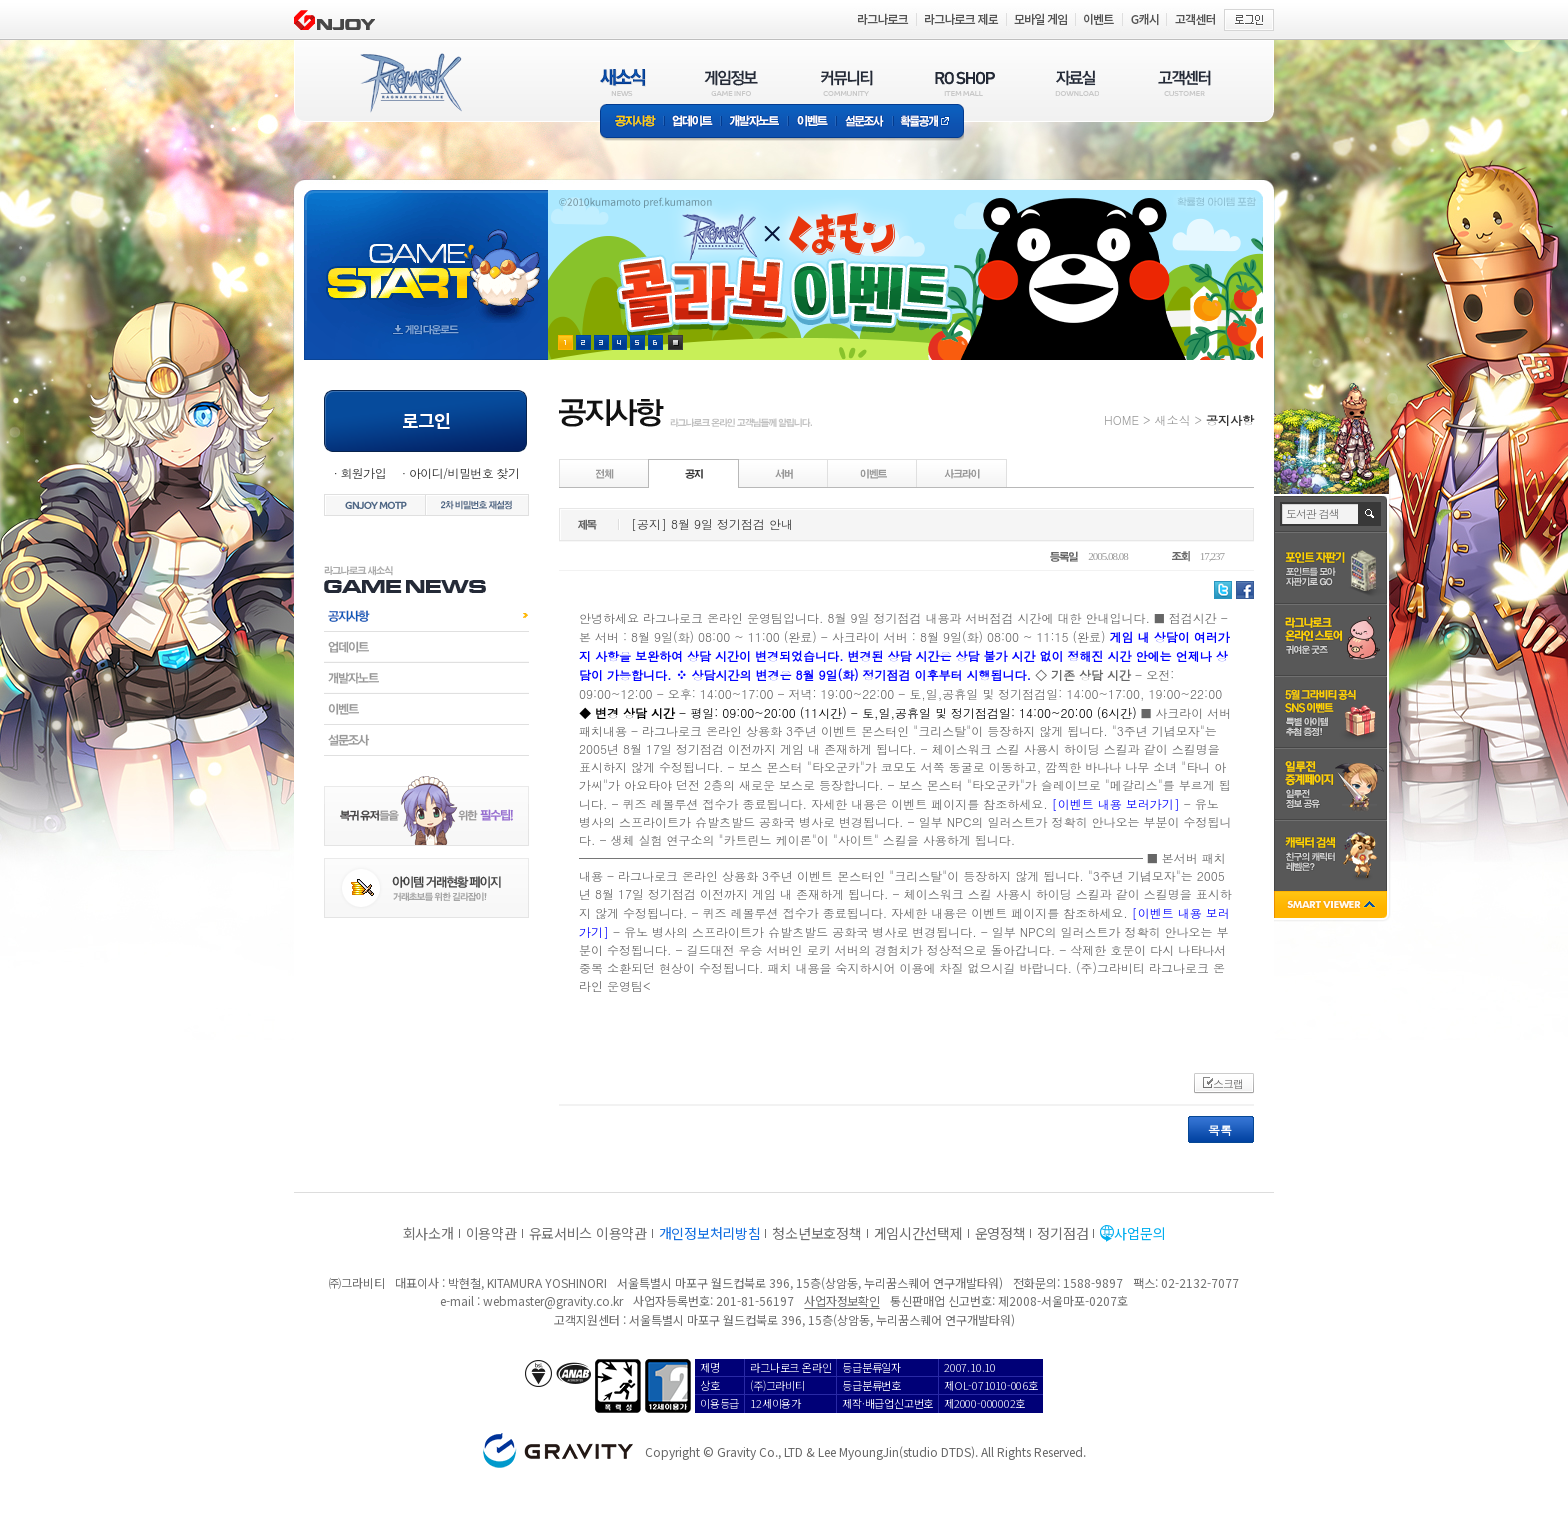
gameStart (426, 256)
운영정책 (1000, 1233)
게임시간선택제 (918, 1233)
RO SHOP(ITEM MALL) (965, 82)
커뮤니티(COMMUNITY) (847, 82)
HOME (1121, 419)
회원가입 (363, 472)
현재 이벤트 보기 (675, 342)
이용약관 (491, 1233)
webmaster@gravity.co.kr (553, 1300)
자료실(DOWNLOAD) (1076, 82)
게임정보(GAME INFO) (731, 82)
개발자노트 (754, 122)
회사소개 (428, 1233)
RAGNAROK (410, 83)
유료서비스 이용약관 (588, 1233)
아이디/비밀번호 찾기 (464, 472)
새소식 (1172, 419)
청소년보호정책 (816, 1233)
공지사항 (632, 122)
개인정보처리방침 (710, 1233)
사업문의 (1139, 1233)
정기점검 (1062, 1233)
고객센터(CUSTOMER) (1184, 82)
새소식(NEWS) (623, 82)
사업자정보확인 (841, 1300)
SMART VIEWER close (1332, 906)
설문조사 (864, 122)
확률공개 (928, 122)
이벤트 (812, 122)
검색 (1370, 514)
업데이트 (692, 122)
